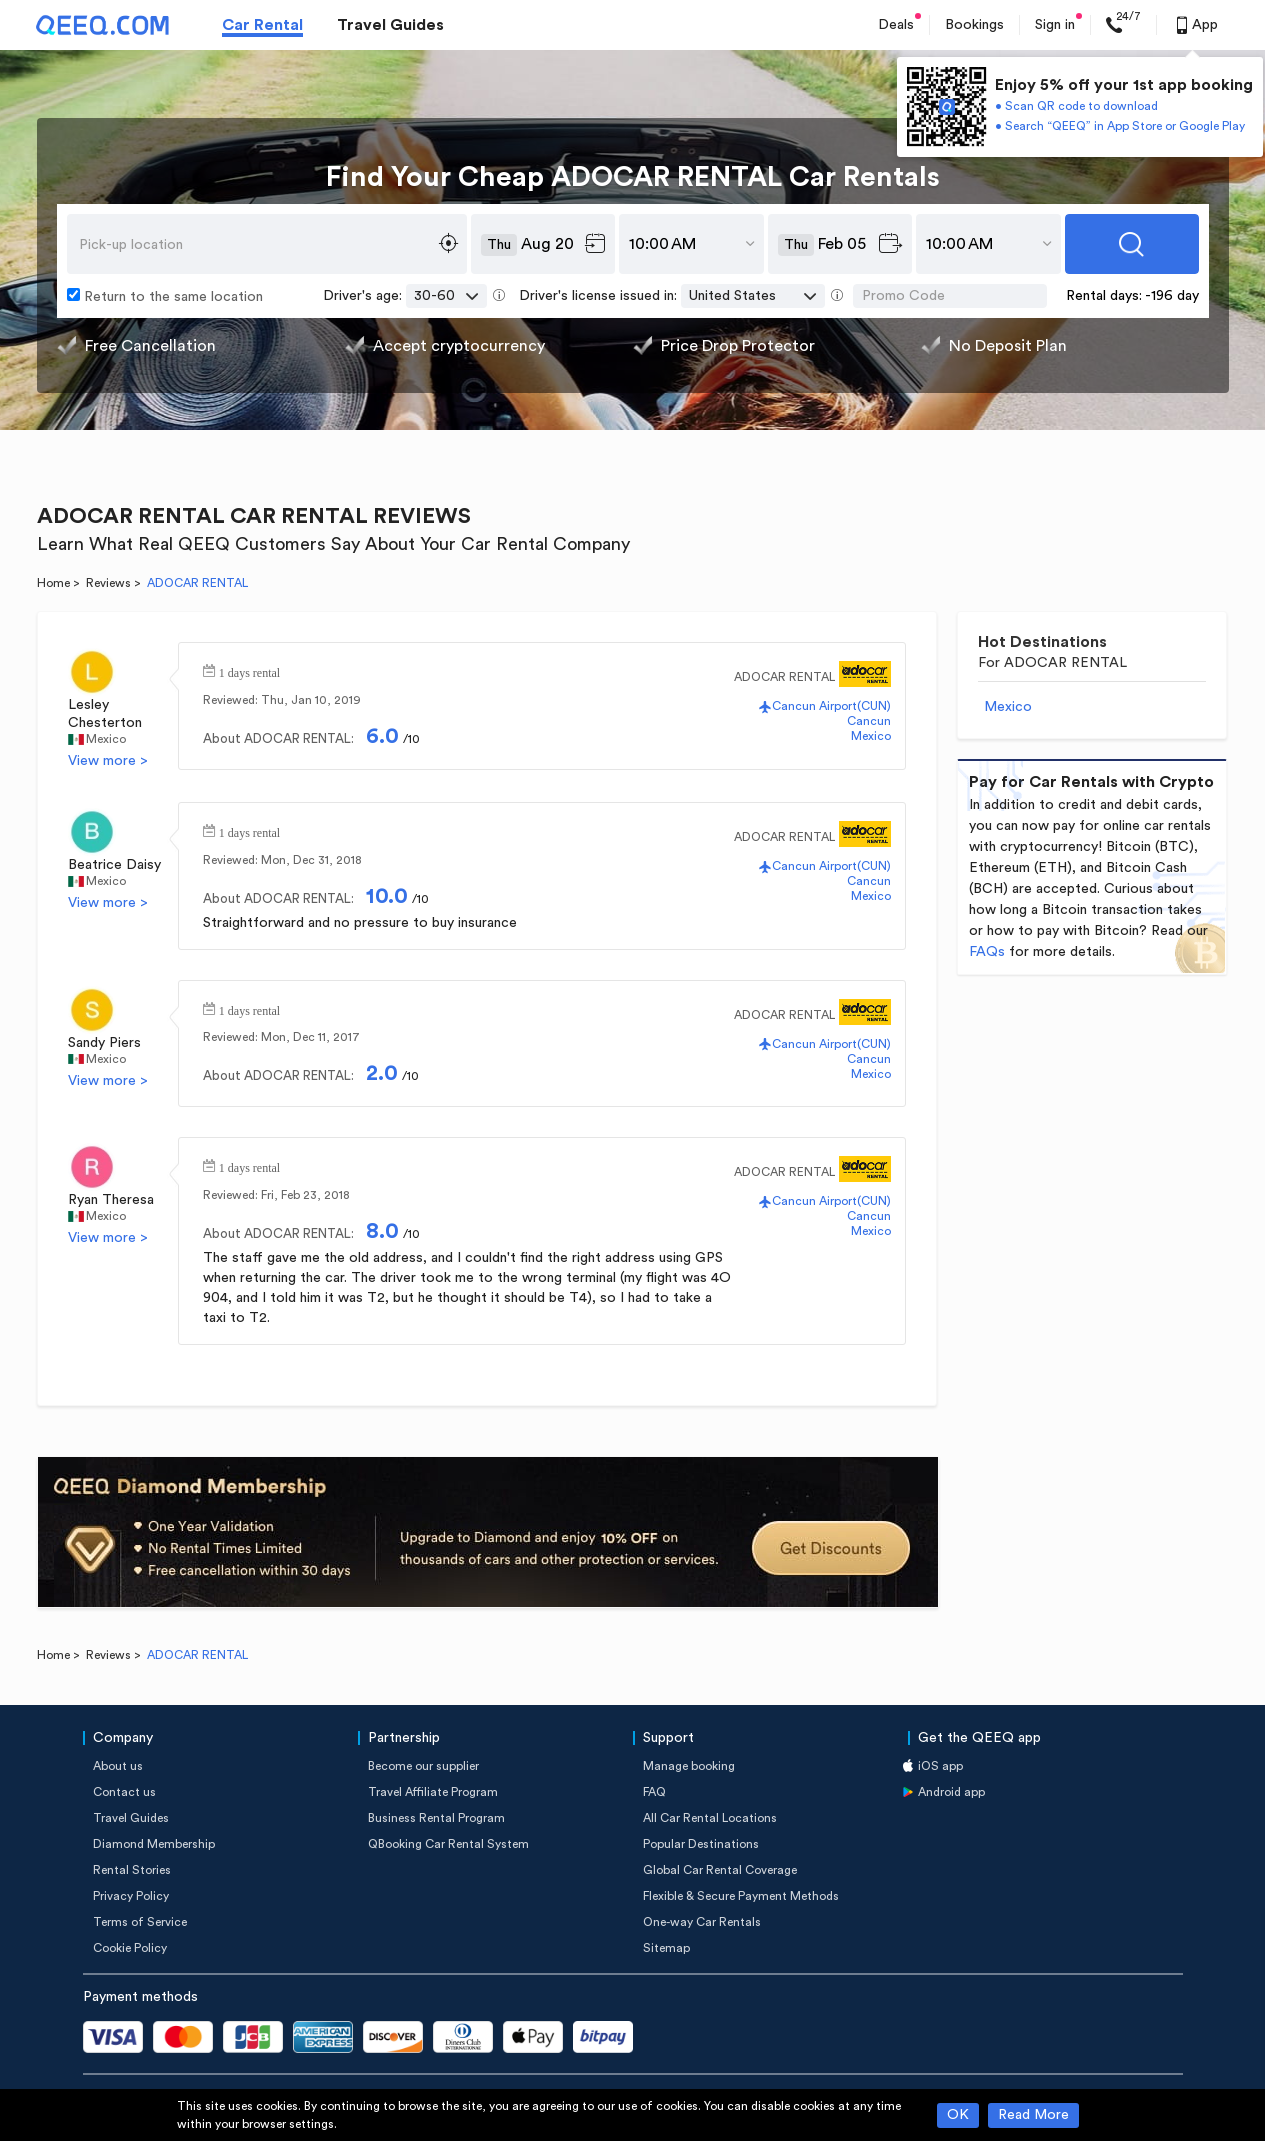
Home (53, 583)
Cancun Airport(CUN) (831, 706)
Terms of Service (140, 1922)
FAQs (987, 952)
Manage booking (689, 1766)
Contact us (124, 1792)
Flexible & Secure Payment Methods (741, 1896)
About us (118, 1766)
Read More (1033, 2115)
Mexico (106, 739)
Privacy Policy (131, 1896)
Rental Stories (132, 1870)
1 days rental (249, 671)
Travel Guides (390, 25)
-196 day (1172, 296)
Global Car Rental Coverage (720, 1870)
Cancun (869, 721)
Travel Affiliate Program (433, 1792)
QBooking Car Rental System (448, 1844)
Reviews (108, 583)
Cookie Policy (130, 1948)
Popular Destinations (701, 1844)
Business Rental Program (436, 1818)
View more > (108, 761)
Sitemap (666, 1948)
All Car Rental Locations (710, 1818)
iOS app (940, 1766)
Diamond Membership (154, 1844)
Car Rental (262, 25)
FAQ (654, 1792)
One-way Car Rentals (702, 1922)
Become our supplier (423, 1766)
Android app (951, 1792)
